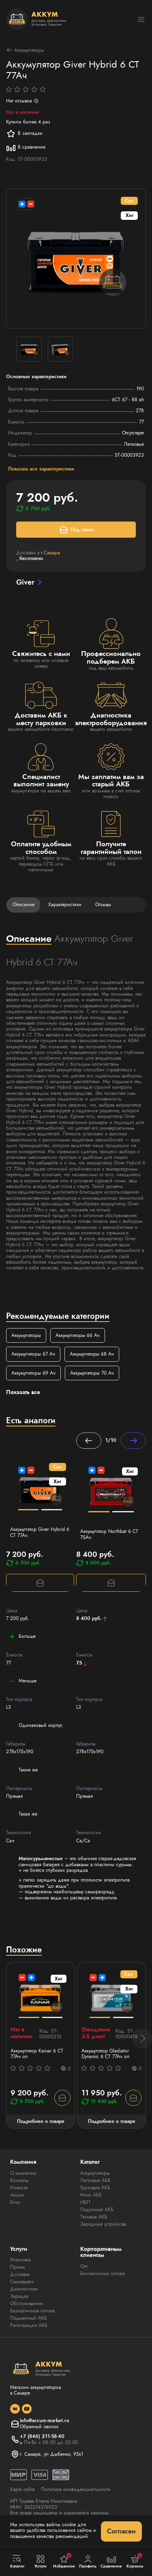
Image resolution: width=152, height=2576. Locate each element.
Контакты (19, 2180)
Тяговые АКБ (93, 2216)
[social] (15, 2409)
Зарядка (19, 2296)
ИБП (85, 2202)
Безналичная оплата (32, 2310)
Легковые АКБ (95, 2180)
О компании (23, 2173)
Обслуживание (26, 2303)
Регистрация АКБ (28, 2325)
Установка (20, 2259)
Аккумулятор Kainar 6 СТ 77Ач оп (37, 2054)
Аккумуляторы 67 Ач (33, 1354)
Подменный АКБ (28, 2318)
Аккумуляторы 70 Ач (92, 1373)
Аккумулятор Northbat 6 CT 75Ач (109, 1534)
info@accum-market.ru (44, 2420)
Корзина (134, 2561)
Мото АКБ (91, 2195)
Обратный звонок (39, 2426)
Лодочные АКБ (96, 2209)
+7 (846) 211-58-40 (42, 2436)
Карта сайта (22, 2489)
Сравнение (111, 2561)
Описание (23, 904)
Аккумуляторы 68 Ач (92, 1354)
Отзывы (103, 904)
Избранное (64, 2561)
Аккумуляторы (25, 50)
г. (50, 552)
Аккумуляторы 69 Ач (33, 1373)
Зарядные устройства (103, 2224)
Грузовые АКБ (95, 2187)
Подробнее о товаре (40, 2121)
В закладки (24, 133)
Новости (19, 2187)
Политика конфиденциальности (76, 2489)
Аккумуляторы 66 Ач (78, 1335)
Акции (17, 2195)
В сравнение (25, 147)
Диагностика (24, 2289)
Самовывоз (22, 2281)
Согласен (121, 2531)
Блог (15, 2202)
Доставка (20, 2274)
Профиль (87, 2561)
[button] (142, 2038)
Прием (17, 2267)
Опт (84, 2266)
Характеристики (64, 904)
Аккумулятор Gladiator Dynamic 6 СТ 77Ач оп (105, 2054)
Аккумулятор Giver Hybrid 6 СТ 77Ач (39, 1532)
